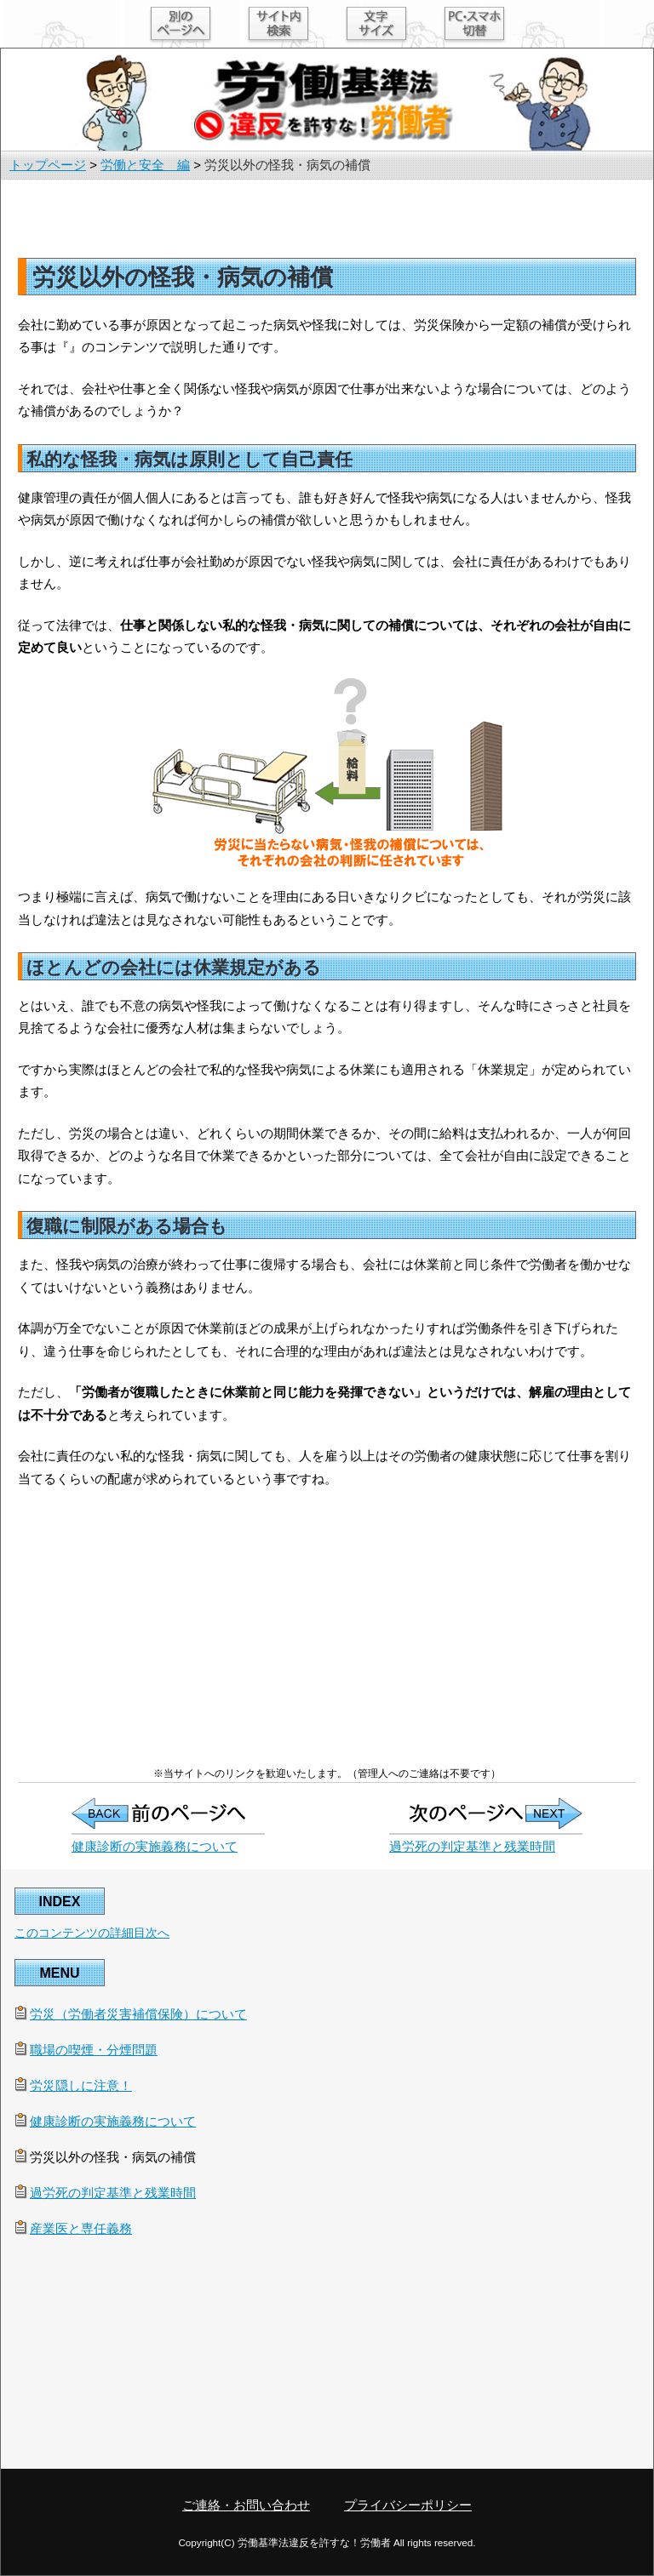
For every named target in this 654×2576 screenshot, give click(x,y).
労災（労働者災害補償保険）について (138, 2014)
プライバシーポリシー (408, 2505)
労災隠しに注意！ (81, 2085)
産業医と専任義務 (81, 2228)
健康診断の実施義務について (155, 1846)
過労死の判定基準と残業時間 (472, 1846)
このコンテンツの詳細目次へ (91, 1932)
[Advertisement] (327, 217)
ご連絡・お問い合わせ (246, 2505)
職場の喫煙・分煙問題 (94, 2049)
